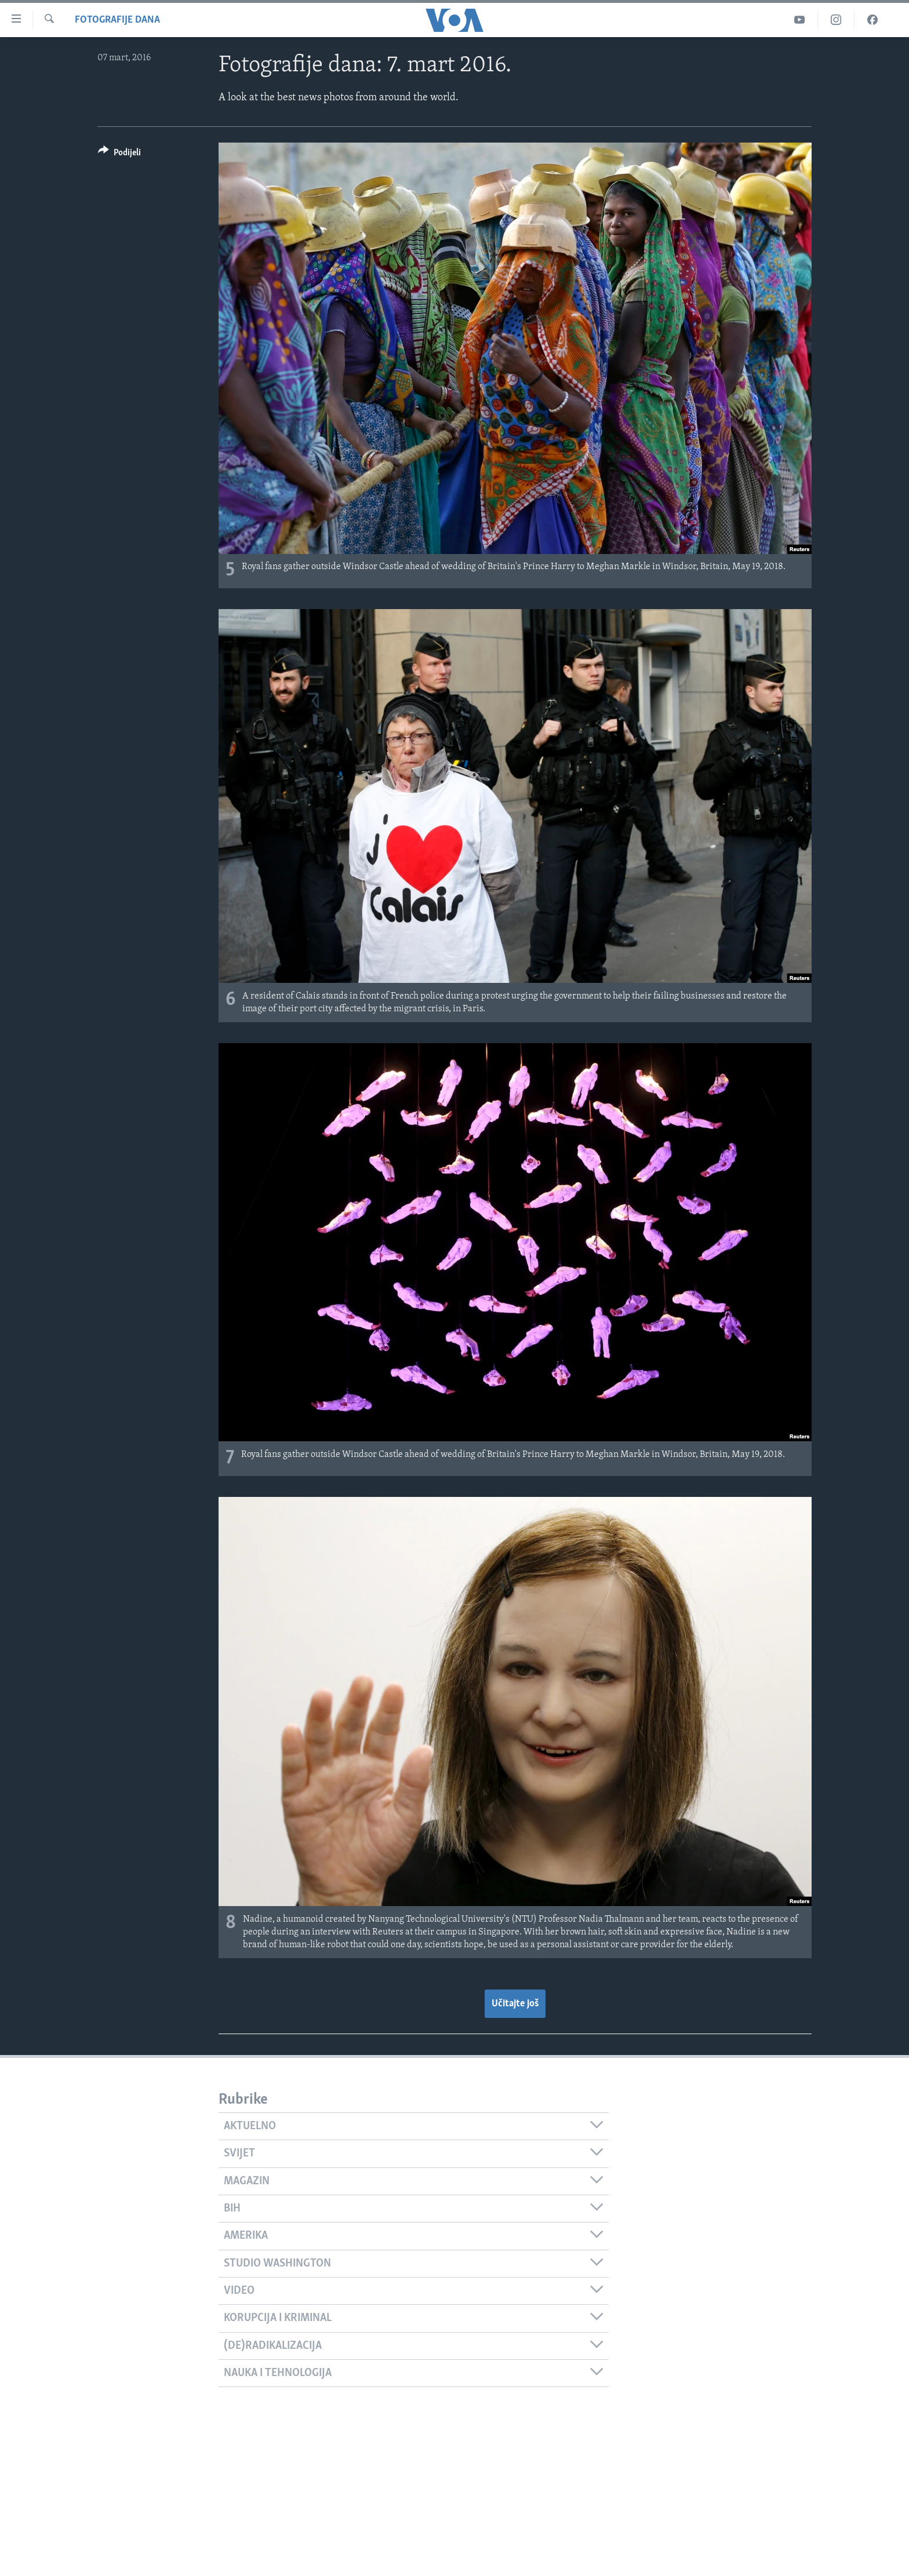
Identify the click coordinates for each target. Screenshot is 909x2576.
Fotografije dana (117, 19)
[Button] (119, 154)
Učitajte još (515, 2003)
